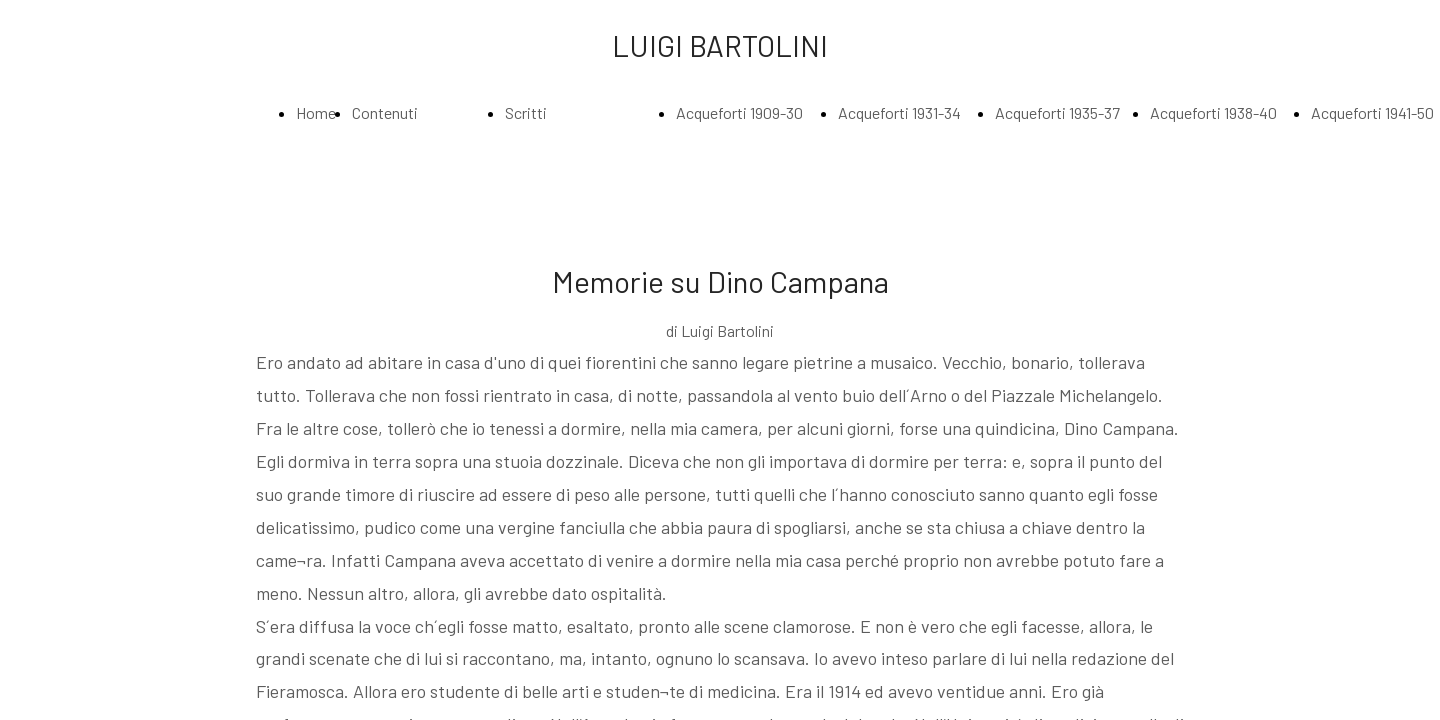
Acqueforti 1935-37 (1057, 112)
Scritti (526, 112)
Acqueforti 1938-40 (1213, 112)
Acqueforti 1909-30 (739, 112)
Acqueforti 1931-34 (899, 112)
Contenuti (385, 112)
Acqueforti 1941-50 (1372, 112)
